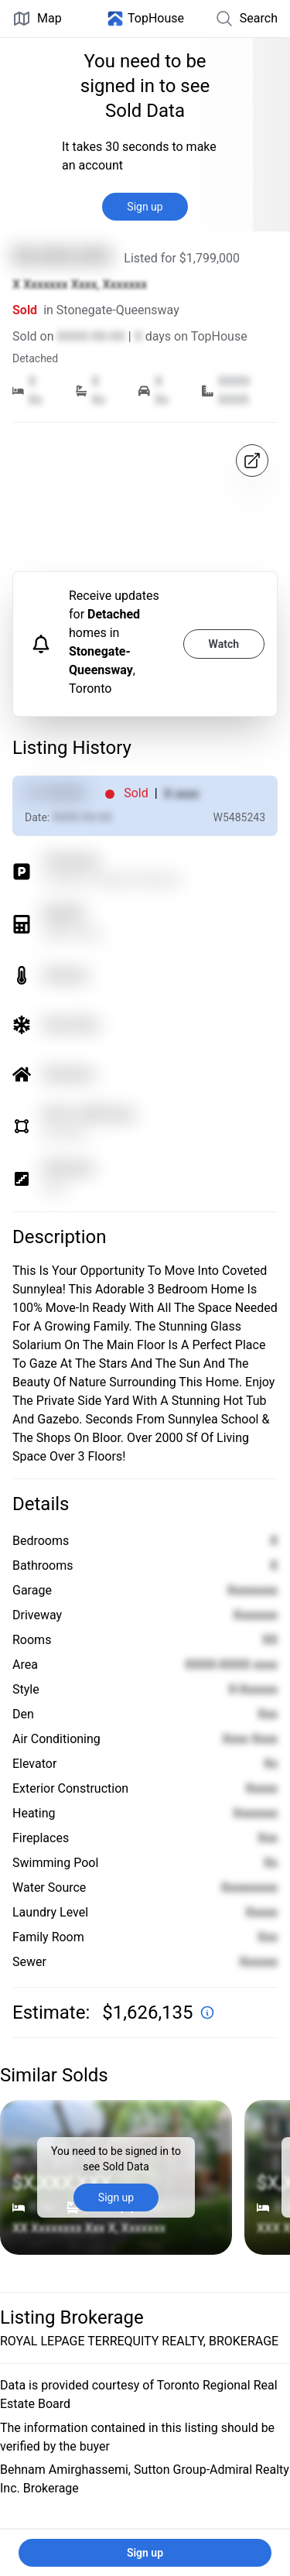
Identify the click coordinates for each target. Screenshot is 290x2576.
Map (37, 18)
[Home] (145, 18)
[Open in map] (252, 460)
